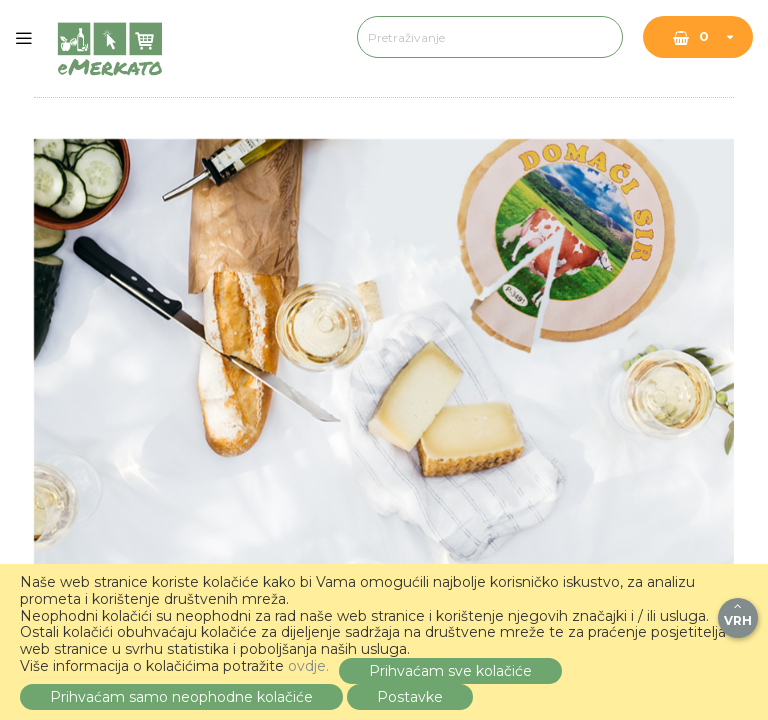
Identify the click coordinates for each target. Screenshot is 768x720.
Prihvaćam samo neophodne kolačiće (181, 697)
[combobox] (469, 37)
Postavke (410, 697)
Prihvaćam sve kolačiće (450, 671)
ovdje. (308, 666)
